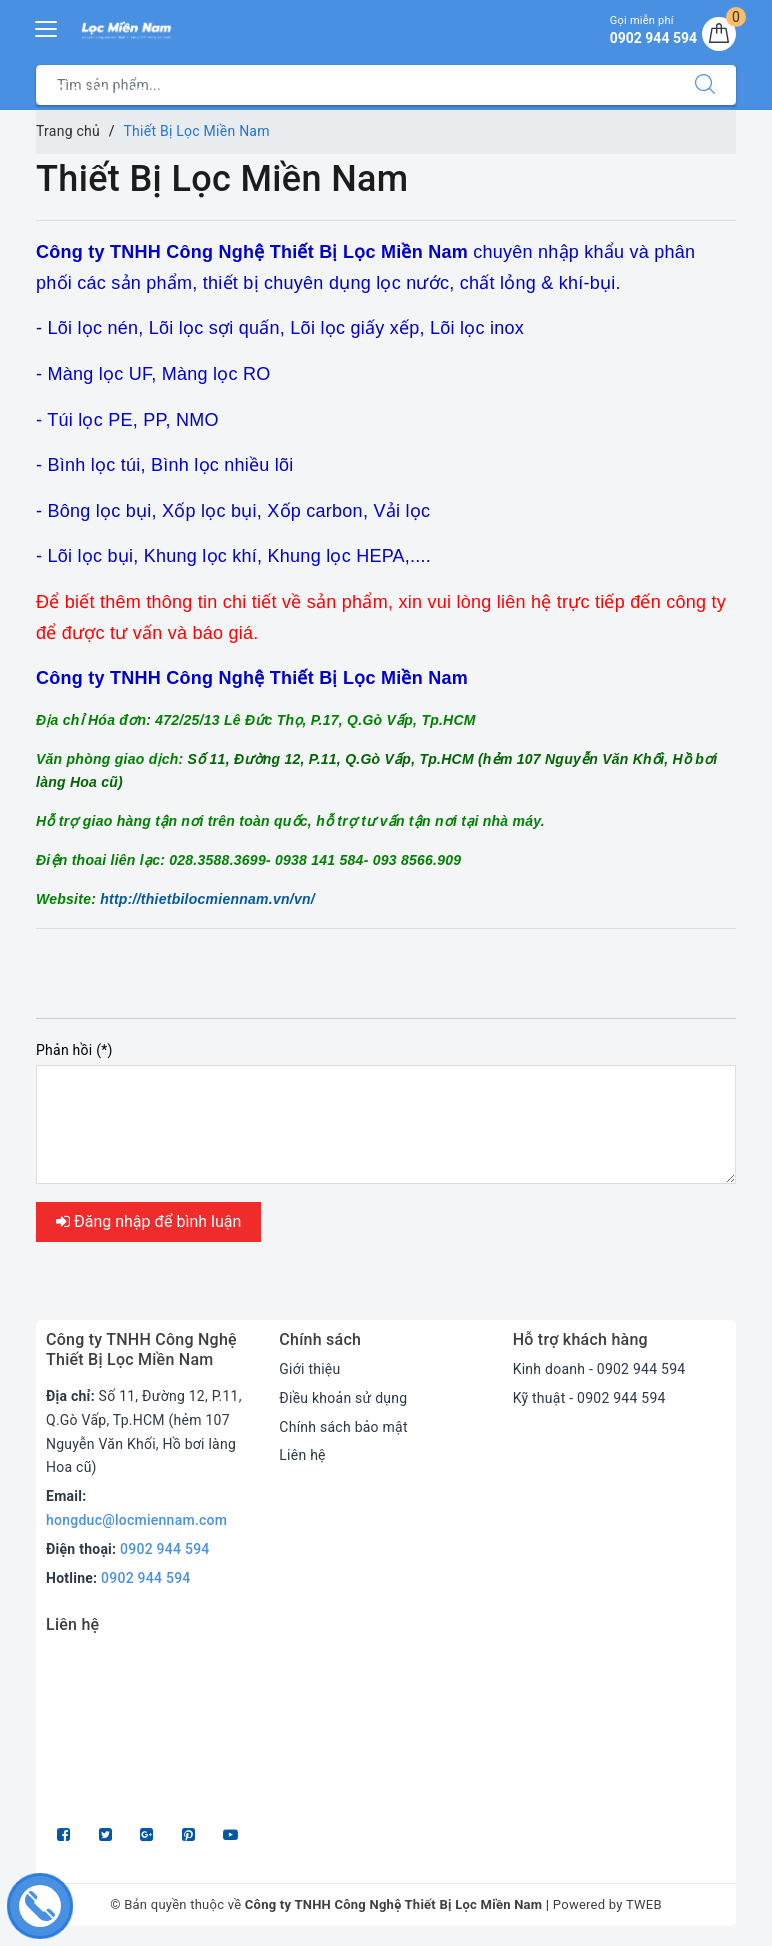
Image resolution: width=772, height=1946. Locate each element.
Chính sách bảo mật (343, 1427)
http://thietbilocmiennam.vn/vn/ (207, 899)
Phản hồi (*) (74, 1050)
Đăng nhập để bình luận (148, 1221)
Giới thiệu (309, 1369)
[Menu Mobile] (47, 26)
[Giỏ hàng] (719, 34)
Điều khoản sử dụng (343, 1398)
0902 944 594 (165, 1549)
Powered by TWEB (607, 1904)
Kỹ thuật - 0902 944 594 (589, 1398)
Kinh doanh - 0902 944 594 (599, 1369)
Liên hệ (302, 1455)
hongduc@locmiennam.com (136, 1520)
